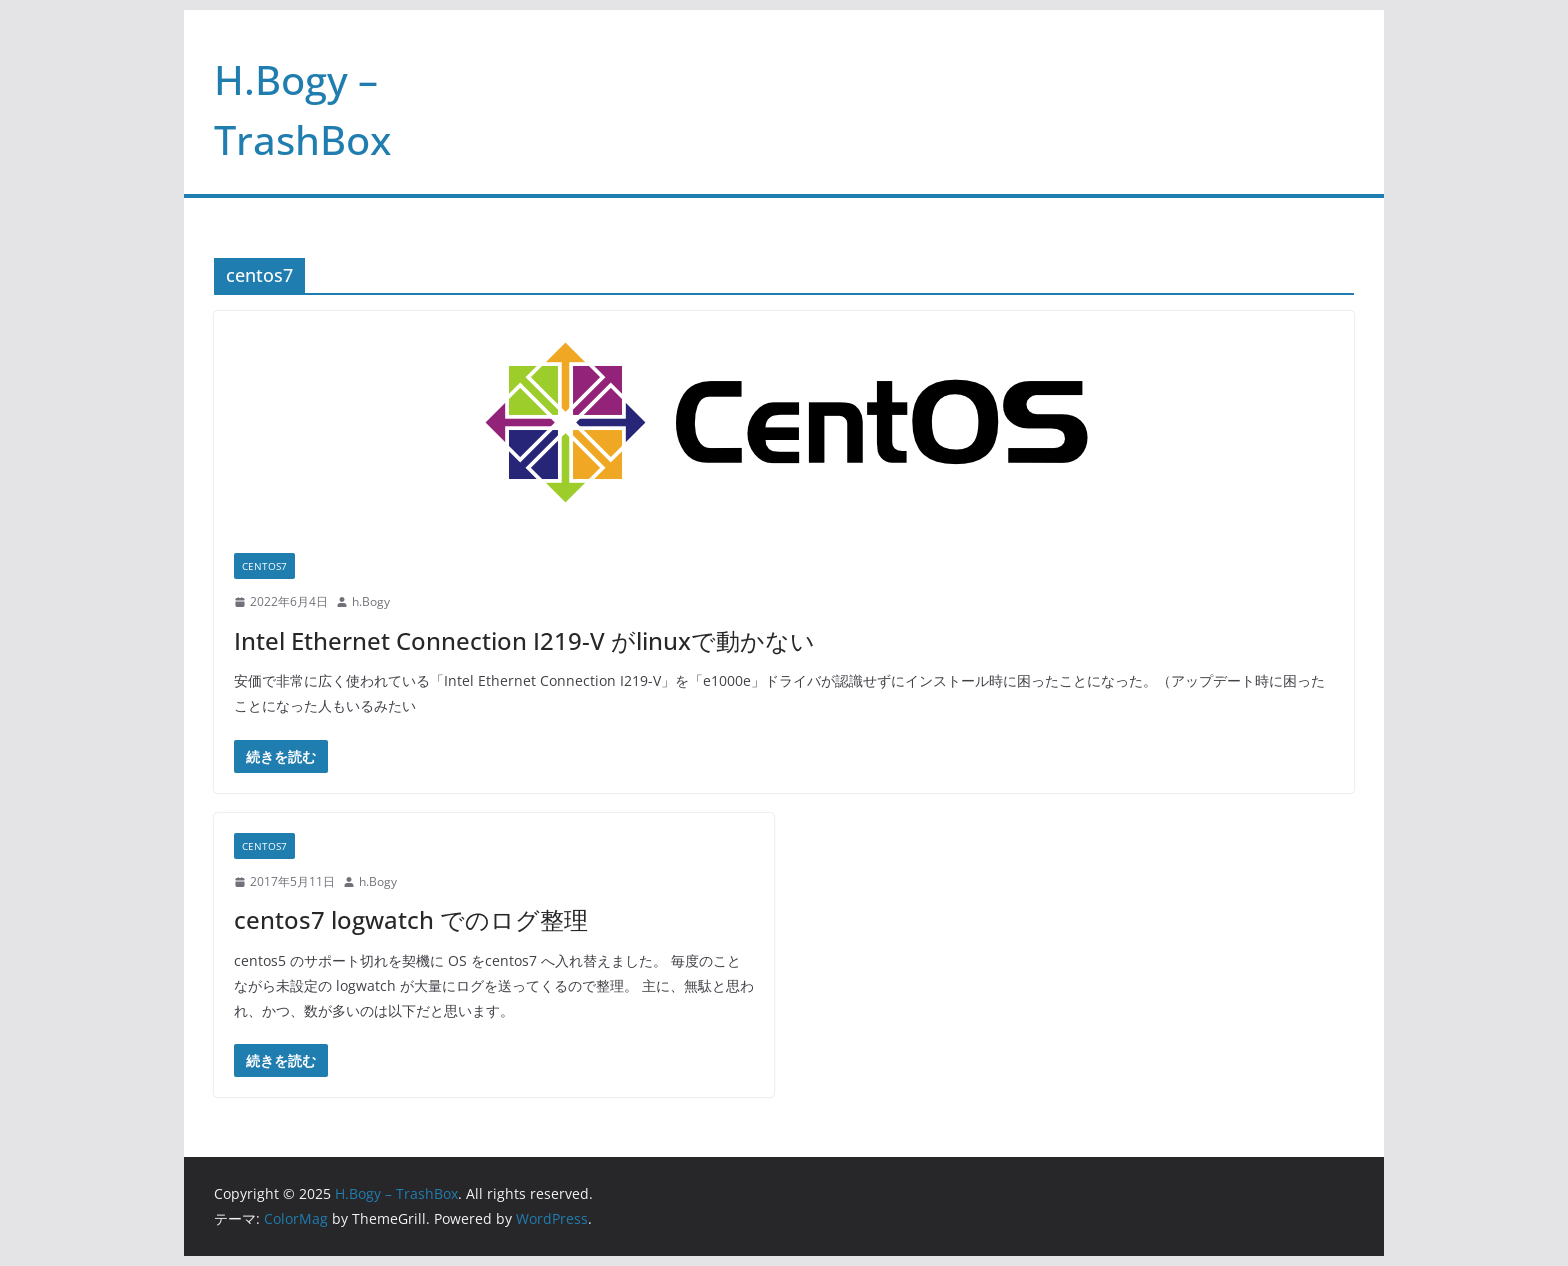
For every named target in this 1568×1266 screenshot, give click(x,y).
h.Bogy (371, 601)
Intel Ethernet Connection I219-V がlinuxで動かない (524, 640)
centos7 (264, 566)
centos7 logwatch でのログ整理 (411, 919)
